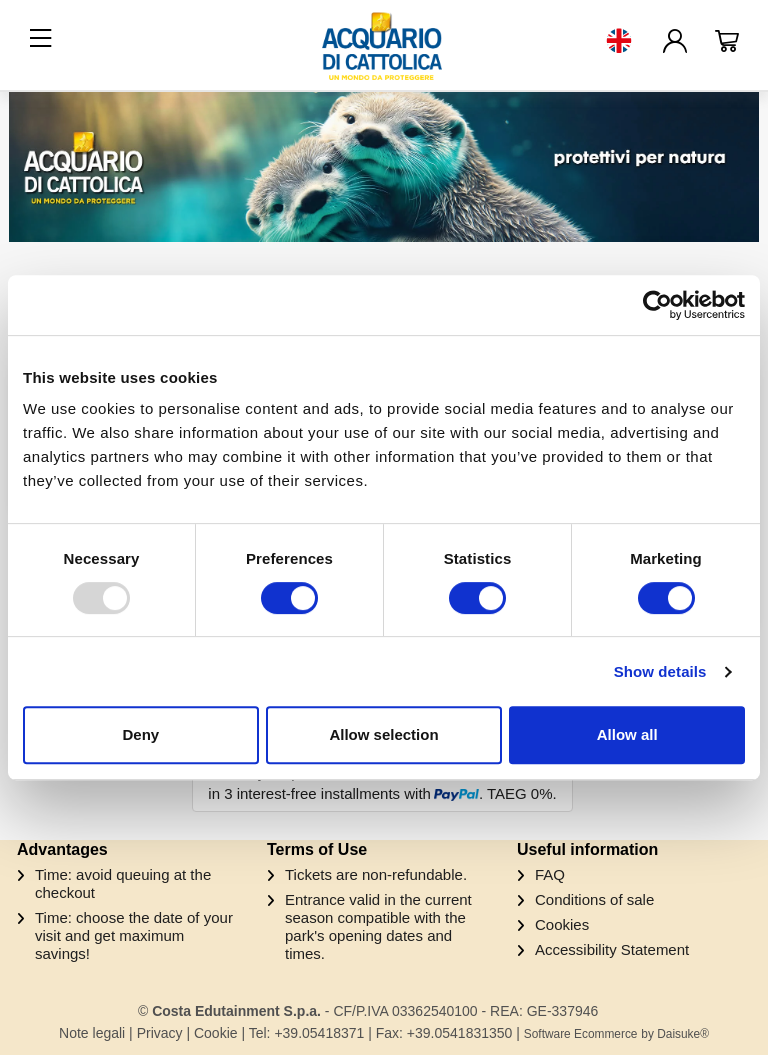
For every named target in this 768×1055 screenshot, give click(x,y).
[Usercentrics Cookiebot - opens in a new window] (657, 305)
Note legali (92, 1033)
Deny (140, 734)
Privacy (160, 1033)
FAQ (550, 874)
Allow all (627, 734)
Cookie (216, 1033)
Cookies (562, 924)
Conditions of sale (594, 899)
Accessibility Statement (612, 949)
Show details (660, 671)
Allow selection (383, 734)
